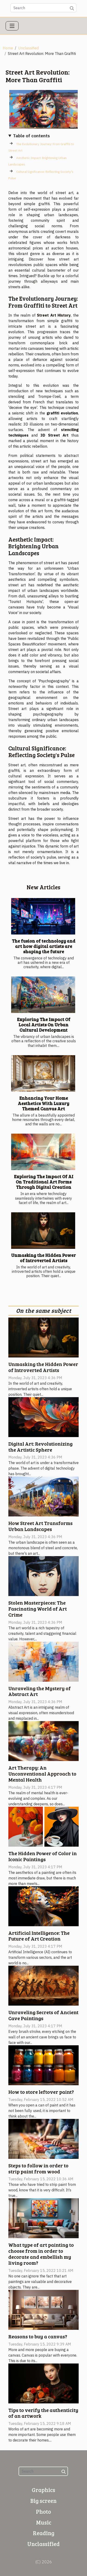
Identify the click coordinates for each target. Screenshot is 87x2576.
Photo (43, 2511)
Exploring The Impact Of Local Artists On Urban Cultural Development (43, 1024)
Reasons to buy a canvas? (37, 2336)
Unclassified (28, 48)
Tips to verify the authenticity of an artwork (43, 2413)
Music (43, 2522)
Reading (43, 2533)
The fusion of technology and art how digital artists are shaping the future (43, 946)
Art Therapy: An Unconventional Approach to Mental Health (42, 1773)
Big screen (43, 2500)
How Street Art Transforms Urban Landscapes (40, 1526)
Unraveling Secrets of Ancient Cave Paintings (43, 2015)
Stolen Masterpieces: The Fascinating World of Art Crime (37, 1608)
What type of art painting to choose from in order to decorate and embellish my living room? (41, 2253)
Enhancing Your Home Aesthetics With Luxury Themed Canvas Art (43, 1103)
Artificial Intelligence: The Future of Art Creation (39, 1935)
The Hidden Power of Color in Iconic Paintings (42, 1856)
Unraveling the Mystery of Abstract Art (39, 1691)
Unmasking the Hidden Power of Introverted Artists (43, 1257)
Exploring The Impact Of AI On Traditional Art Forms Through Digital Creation (43, 1181)
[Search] (43, 7)
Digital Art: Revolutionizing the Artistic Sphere (40, 1446)
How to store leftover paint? (41, 2091)
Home (8, 48)
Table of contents (31, 135)
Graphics (43, 2490)
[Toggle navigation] (12, 25)
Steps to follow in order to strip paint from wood (38, 2168)
